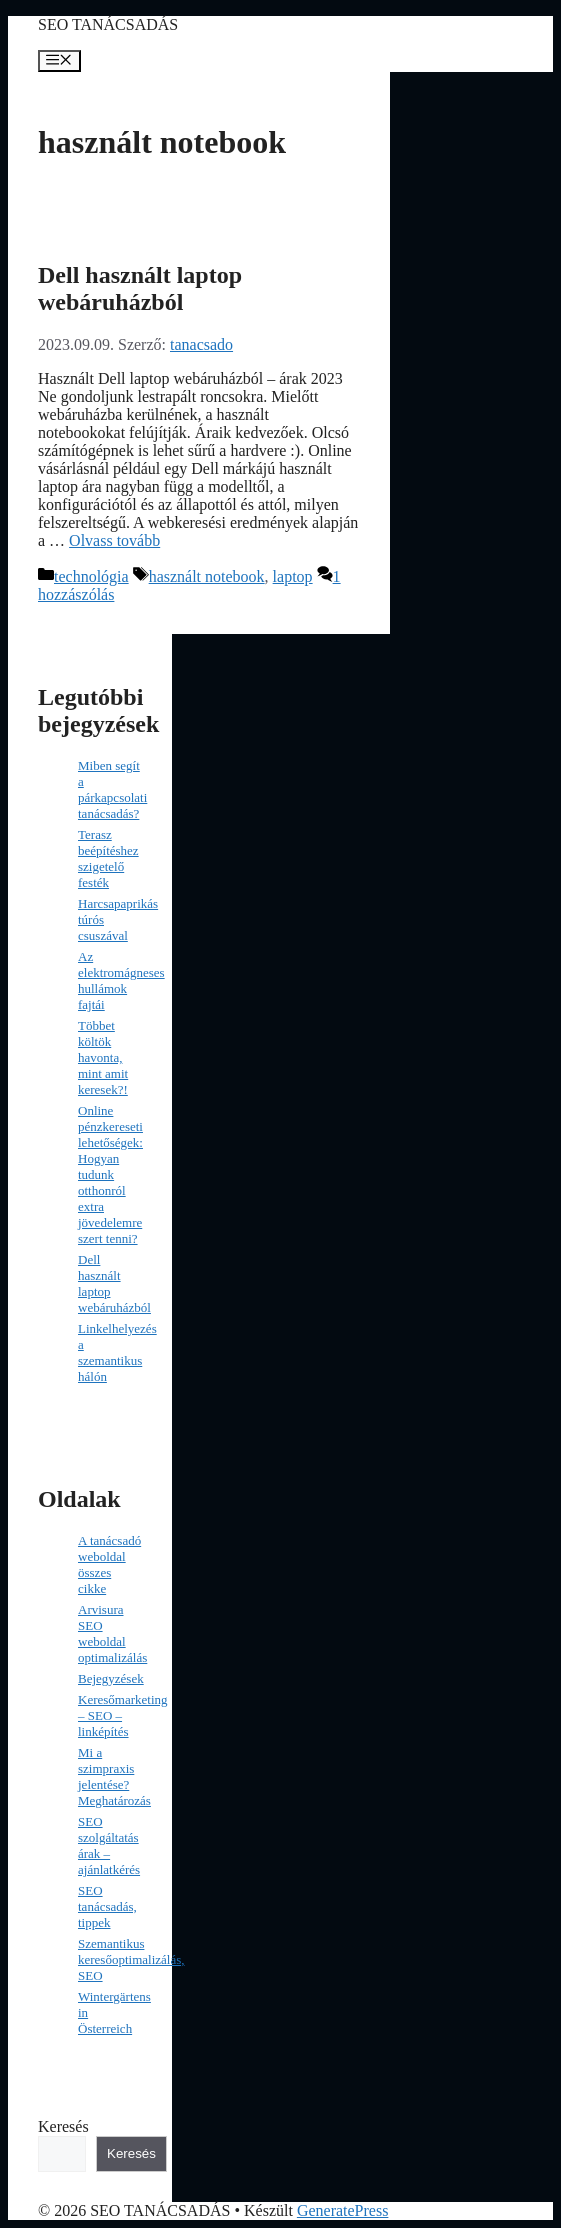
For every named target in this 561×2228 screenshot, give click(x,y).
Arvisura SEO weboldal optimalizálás (112, 1633)
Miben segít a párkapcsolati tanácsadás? (112, 789)
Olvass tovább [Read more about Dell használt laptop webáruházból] (114, 540)
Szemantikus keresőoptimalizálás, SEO (131, 1959)
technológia (91, 576)
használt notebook (207, 576)
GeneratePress (343, 2210)
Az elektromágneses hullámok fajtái (121, 980)
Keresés (63, 2126)
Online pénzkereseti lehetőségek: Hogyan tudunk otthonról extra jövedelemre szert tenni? (110, 1174)
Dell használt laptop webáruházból (140, 288)
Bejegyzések (111, 1678)
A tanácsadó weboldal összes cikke (109, 1564)
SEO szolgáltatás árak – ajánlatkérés (109, 1845)
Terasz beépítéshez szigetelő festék (108, 858)
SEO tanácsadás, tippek (107, 1906)
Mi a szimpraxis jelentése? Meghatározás (114, 1776)
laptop (293, 576)
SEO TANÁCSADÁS (108, 24)
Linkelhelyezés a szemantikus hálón (117, 1352)
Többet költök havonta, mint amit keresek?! (103, 1057)
